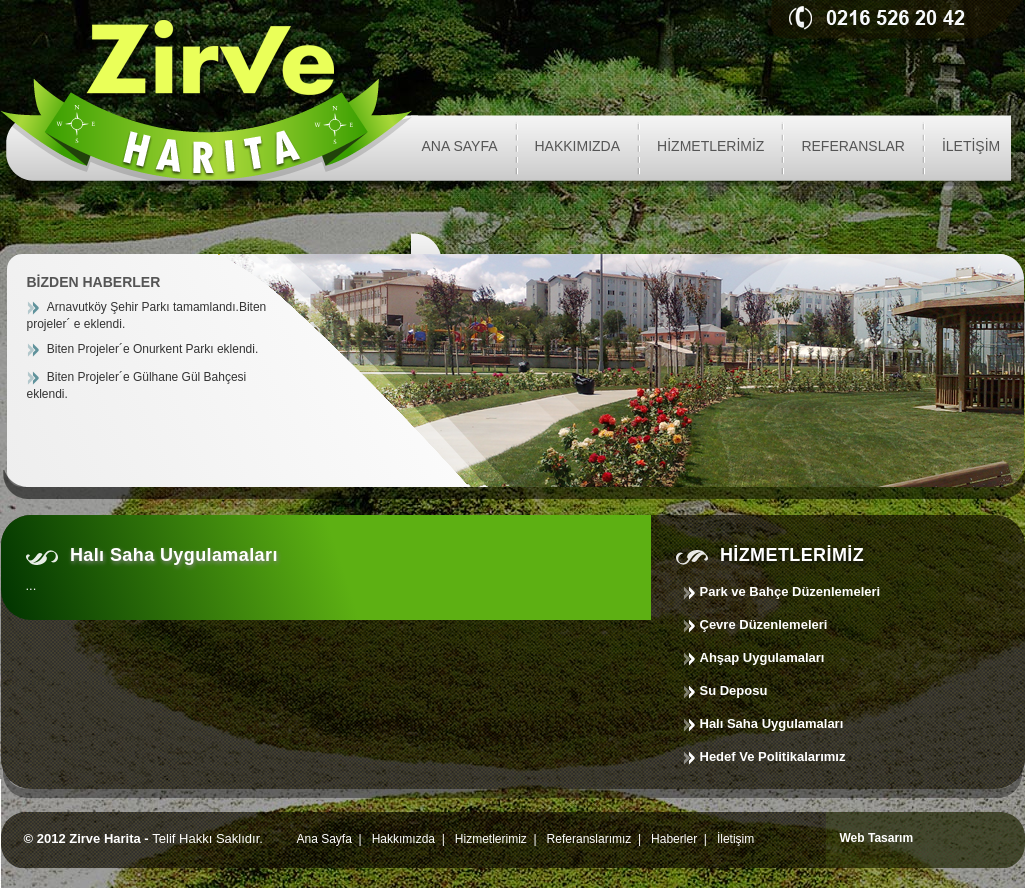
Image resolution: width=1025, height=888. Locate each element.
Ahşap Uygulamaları (762, 657)
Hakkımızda (403, 839)
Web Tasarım (877, 838)
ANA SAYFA (460, 146)
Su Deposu (734, 690)
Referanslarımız (589, 839)
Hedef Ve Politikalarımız (773, 756)
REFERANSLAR (852, 146)
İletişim (735, 839)
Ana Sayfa (323, 839)
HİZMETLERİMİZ (710, 146)
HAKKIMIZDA (578, 146)
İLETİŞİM (971, 146)
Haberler (674, 839)
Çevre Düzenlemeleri (764, 624)
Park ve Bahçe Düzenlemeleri (790, 591)
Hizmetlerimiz (491, 839)
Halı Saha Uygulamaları (772, 723)
